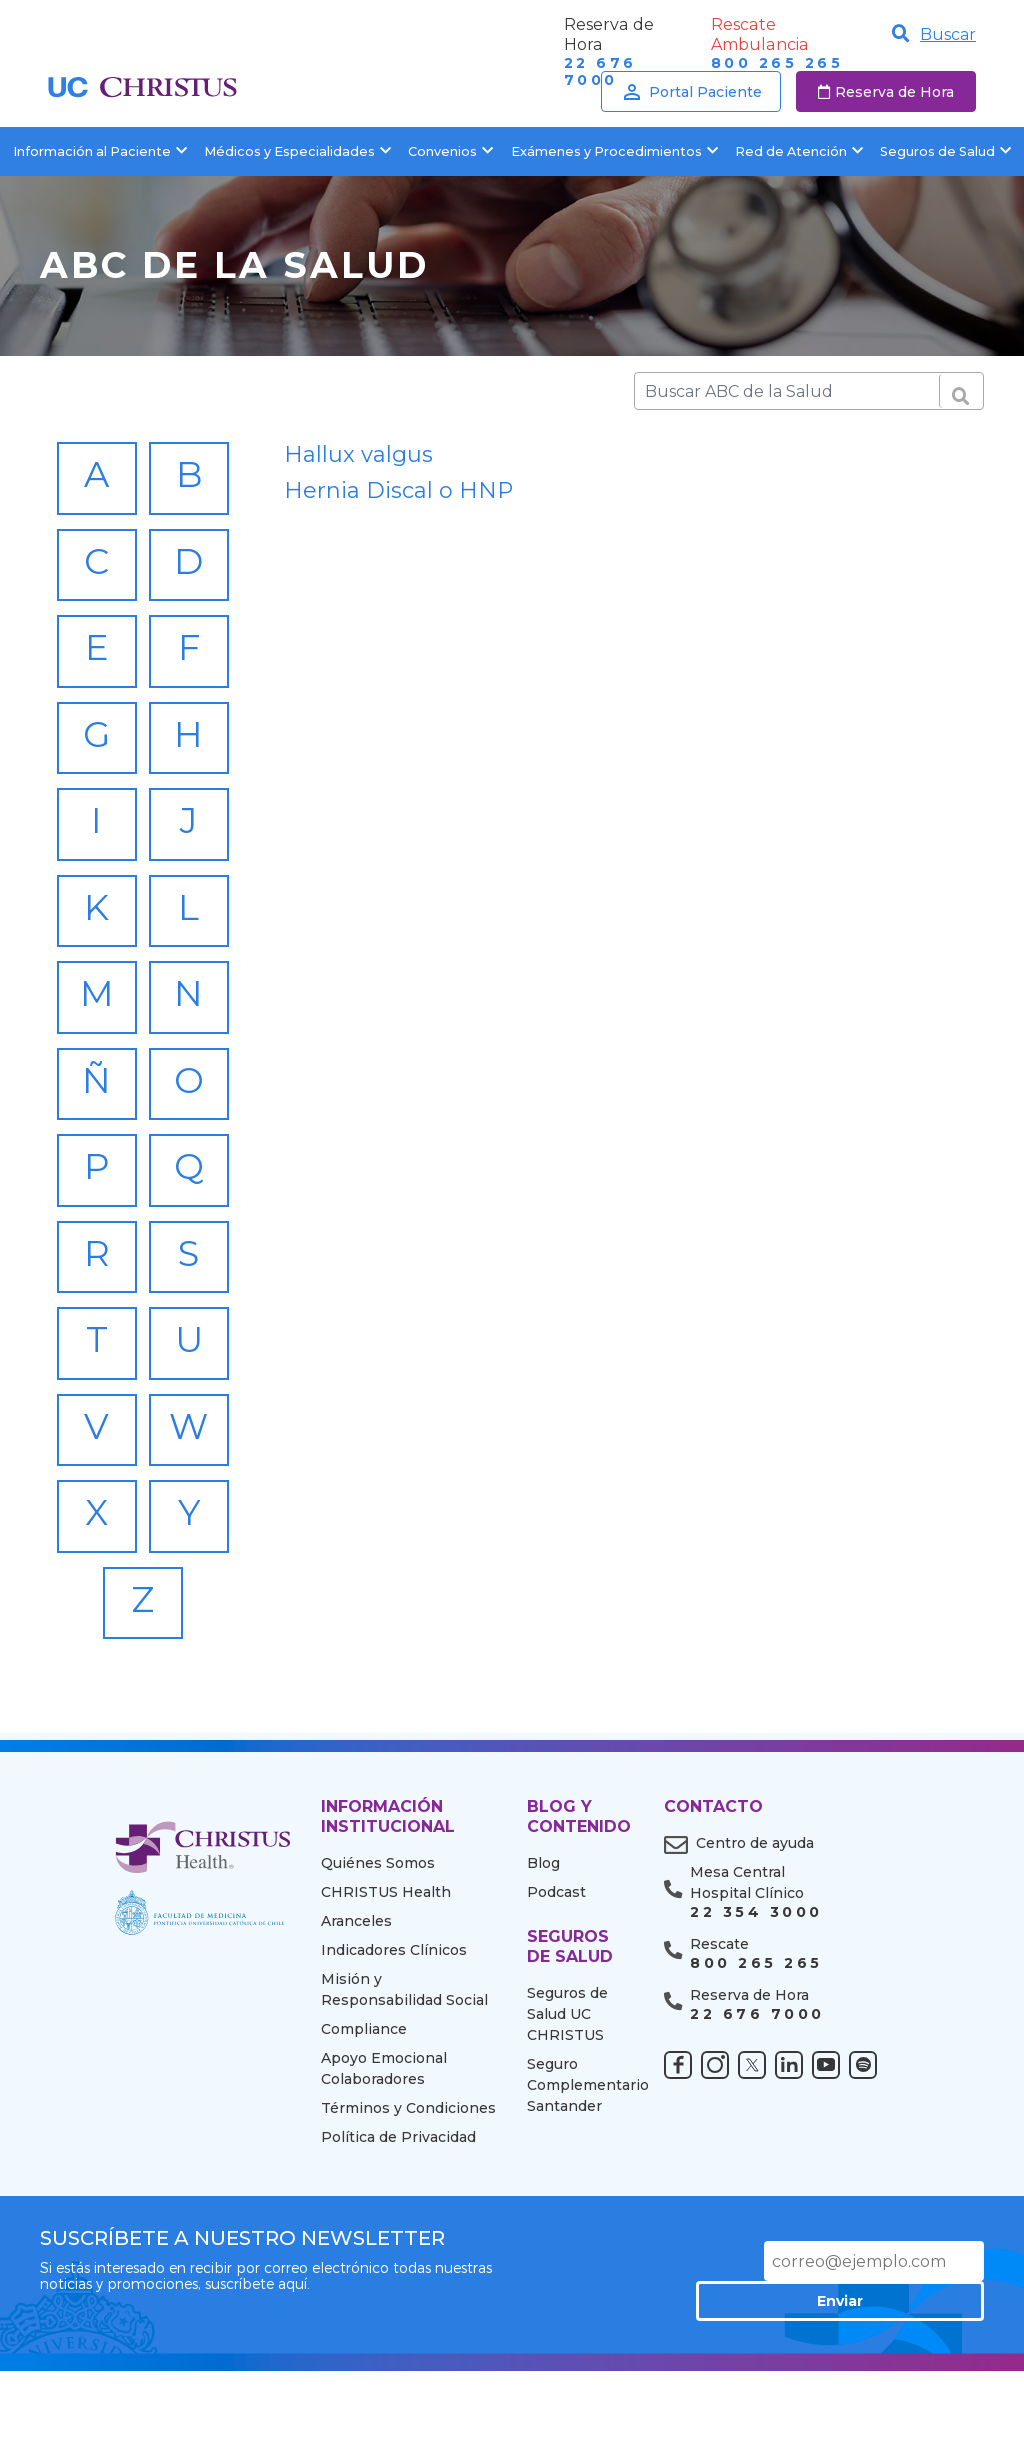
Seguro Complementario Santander (580, 2190)
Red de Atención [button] (799, 151)
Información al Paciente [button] (100, 151)
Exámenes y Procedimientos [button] (614, 151)
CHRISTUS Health (386, 1997)
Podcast (556, 1997)
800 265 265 (777, 63)
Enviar (914, 2366)
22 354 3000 (756, 2017)
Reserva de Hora (886, 92)
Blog (543, 1968)
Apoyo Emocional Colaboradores (384, 2173)
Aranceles (356, 2026)
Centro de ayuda (755, 1948)
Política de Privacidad (398, 2242)
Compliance (364, 2134)
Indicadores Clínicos (394, 2055)
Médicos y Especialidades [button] (297, 151)
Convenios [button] (450, 151)
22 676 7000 (757, 2119)
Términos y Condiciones (408, 2213)
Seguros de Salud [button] (945, 151)
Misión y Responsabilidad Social (404, 2094)
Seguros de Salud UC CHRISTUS (567, 2119)
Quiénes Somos (378, 1968)
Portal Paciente (691, 92)
